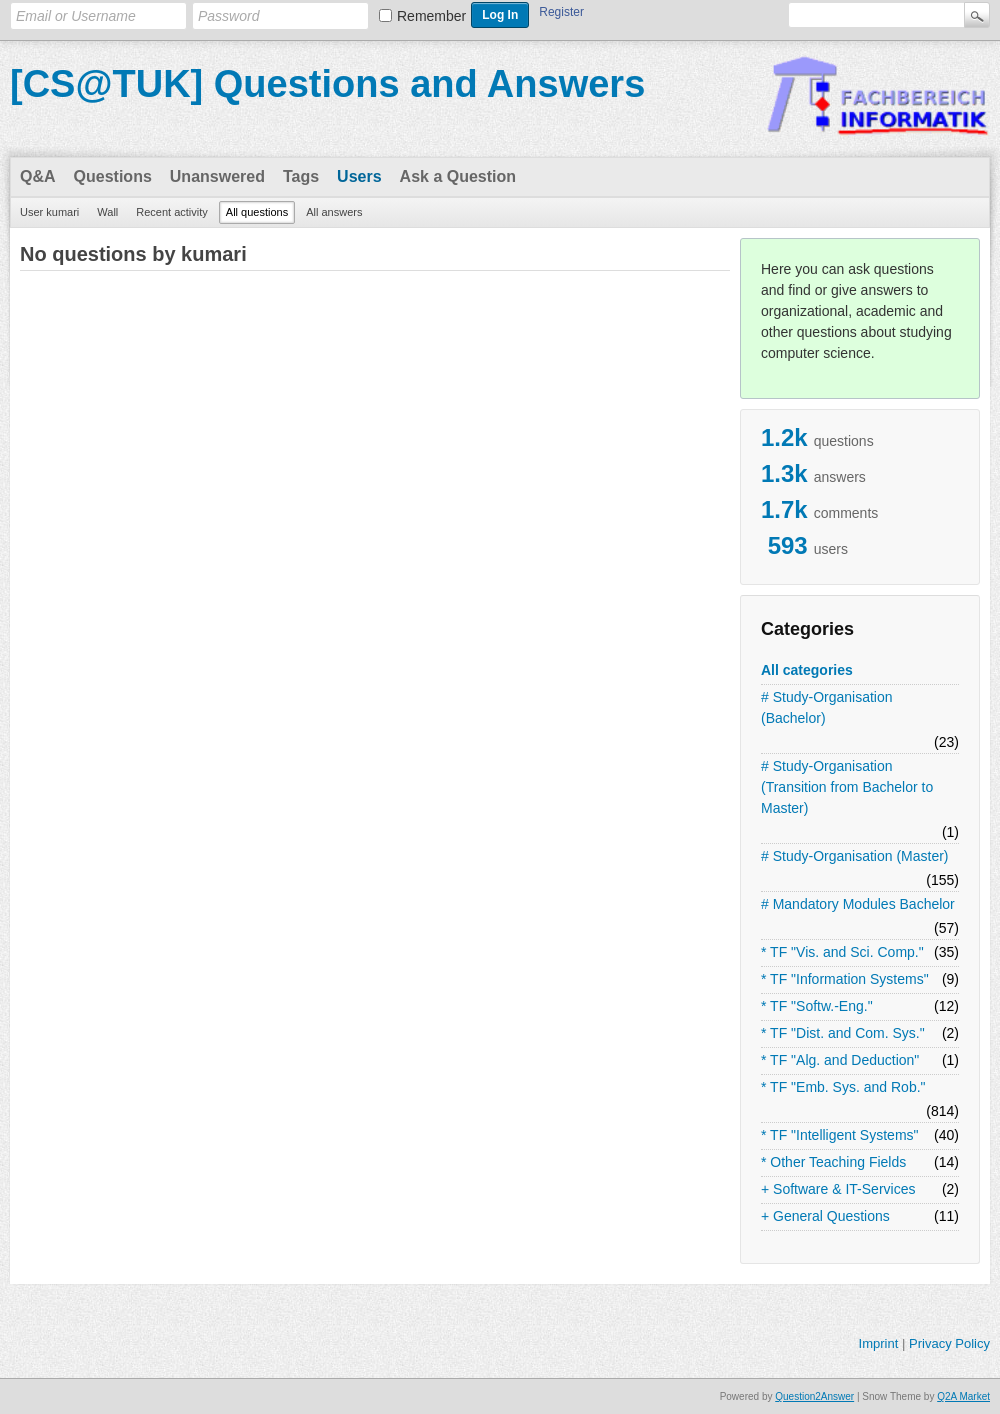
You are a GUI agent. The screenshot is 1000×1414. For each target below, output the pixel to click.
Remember (431, 16)
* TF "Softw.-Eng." (817, 1006)
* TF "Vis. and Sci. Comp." (842, 952)
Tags (301, 176)
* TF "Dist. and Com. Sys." (843, 1033)
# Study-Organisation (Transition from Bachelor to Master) (847, 787)
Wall (107, 212)
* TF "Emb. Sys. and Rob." (843, 1087)
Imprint (879, 1343)
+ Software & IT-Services (838, 1189)
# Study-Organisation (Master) (855, 856)
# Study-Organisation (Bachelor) (827, 707)
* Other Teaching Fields (833, 1162)
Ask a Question (458, 176)
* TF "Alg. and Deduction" (840, 1060)
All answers (334, 212)
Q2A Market (963, 1396)
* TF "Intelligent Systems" (840, 1135)
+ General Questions (825, 1216)
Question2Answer (814, 1396)
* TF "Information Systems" (845, 979)
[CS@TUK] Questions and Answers (327, 84)
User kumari (49, 212)
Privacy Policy (949, 1343)
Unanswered (217, 176)
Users (359, 176)
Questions (113, 176)
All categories (807, 670)
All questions (257, 212)
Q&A (38, 176)
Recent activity (172, 212)
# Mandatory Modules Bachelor (858, 904)
